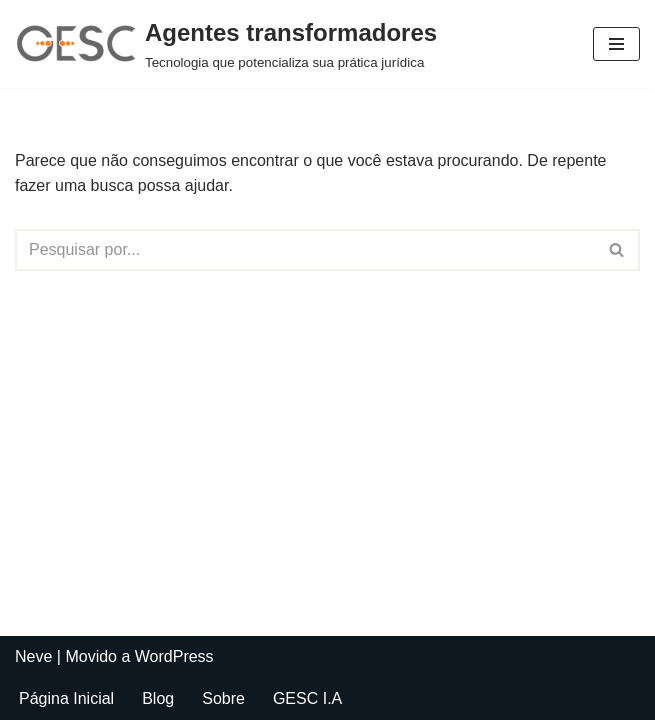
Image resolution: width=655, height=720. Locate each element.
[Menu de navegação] (616, 44)
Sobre (223, 698)
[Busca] (305, 250)
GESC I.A (307, 698)
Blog (158, 698)
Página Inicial (66, 698)
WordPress (174, 656)
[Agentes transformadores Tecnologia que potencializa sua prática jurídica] (226, 44)
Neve (33, 656)
